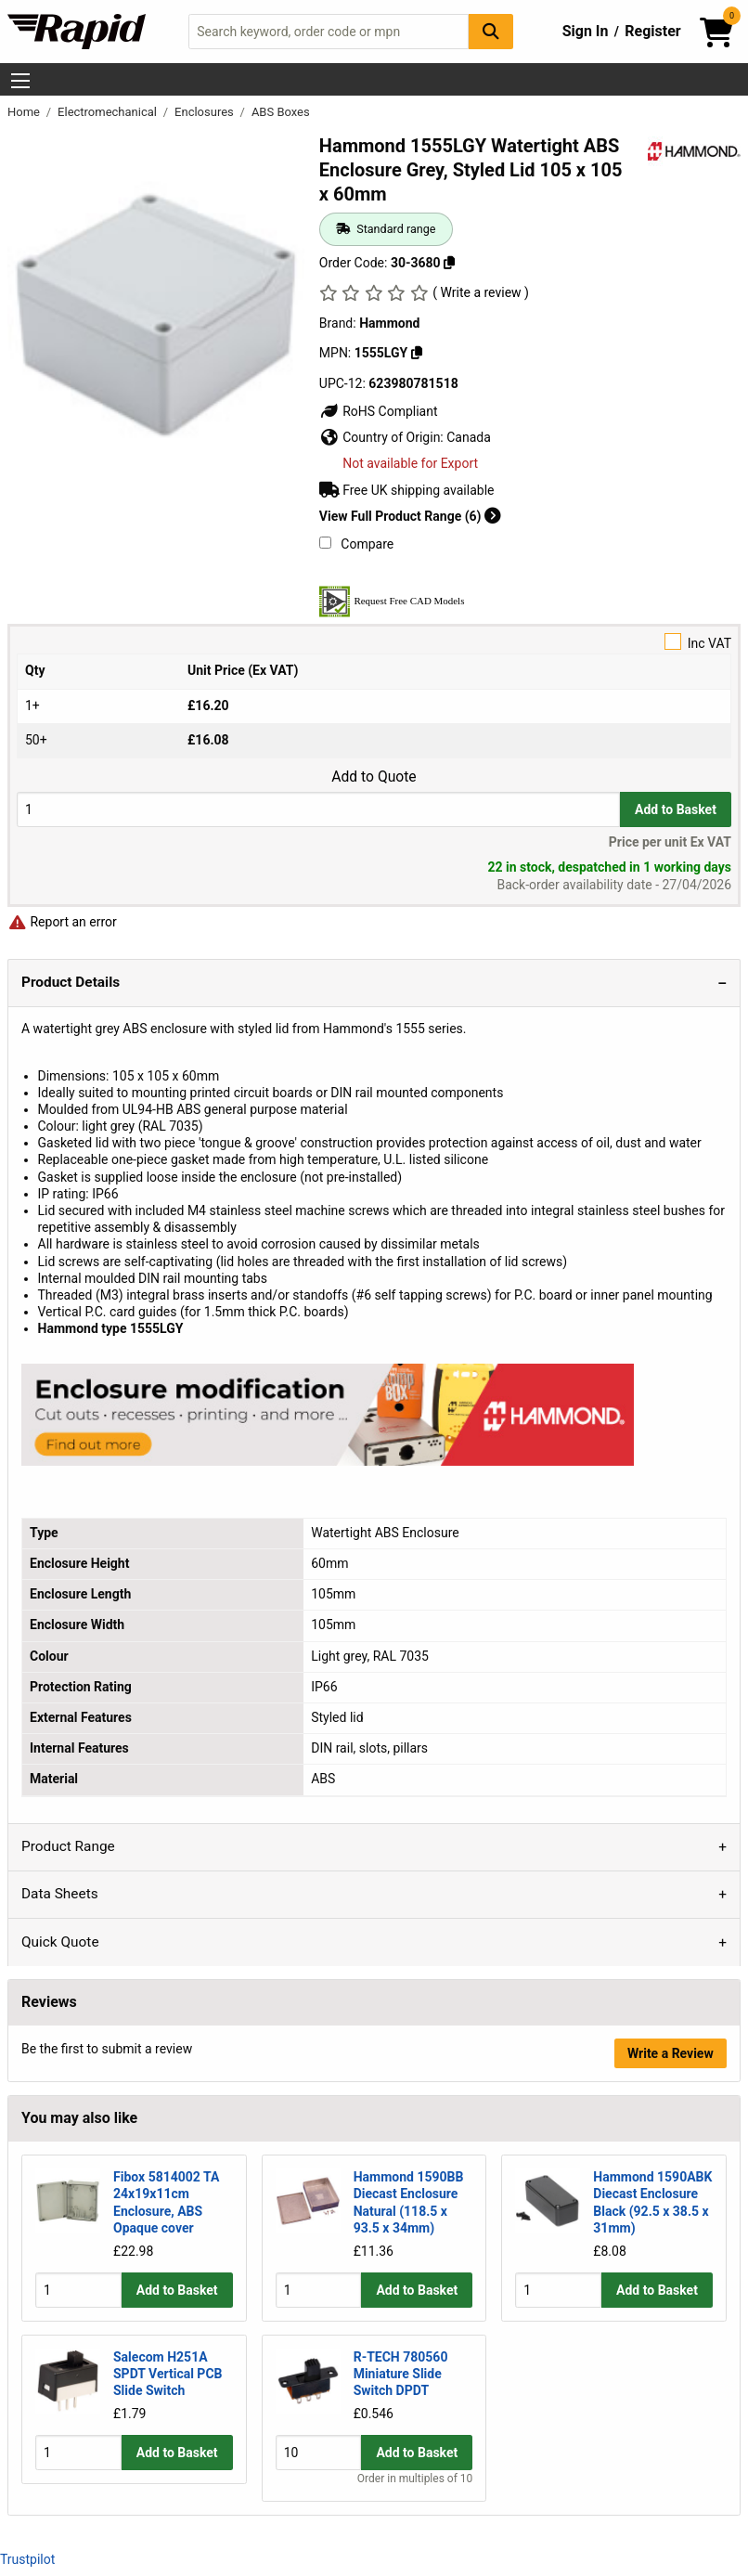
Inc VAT (374, 642)
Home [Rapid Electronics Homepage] (25, 112)
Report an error (62, 921)
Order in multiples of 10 (414, 2477)
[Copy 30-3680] (449, 262)
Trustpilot (27, 2559)
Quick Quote (60, 1942)
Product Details (70, 982)
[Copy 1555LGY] (416, 352)
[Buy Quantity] (318, 809)
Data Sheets (59, 1893)
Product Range (68, 1846)
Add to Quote (373, 777)
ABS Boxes (280, 112)
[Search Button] (491, 31)
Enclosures (205, 112)
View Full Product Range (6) (410, 516)
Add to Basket (675, 809)
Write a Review (670, 2053)
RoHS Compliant (378, 411)
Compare (356, 544)
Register (652, 31)
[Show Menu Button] (20, 80)
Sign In (585, 31)
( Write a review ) (480, 292)
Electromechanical (109, 112)
